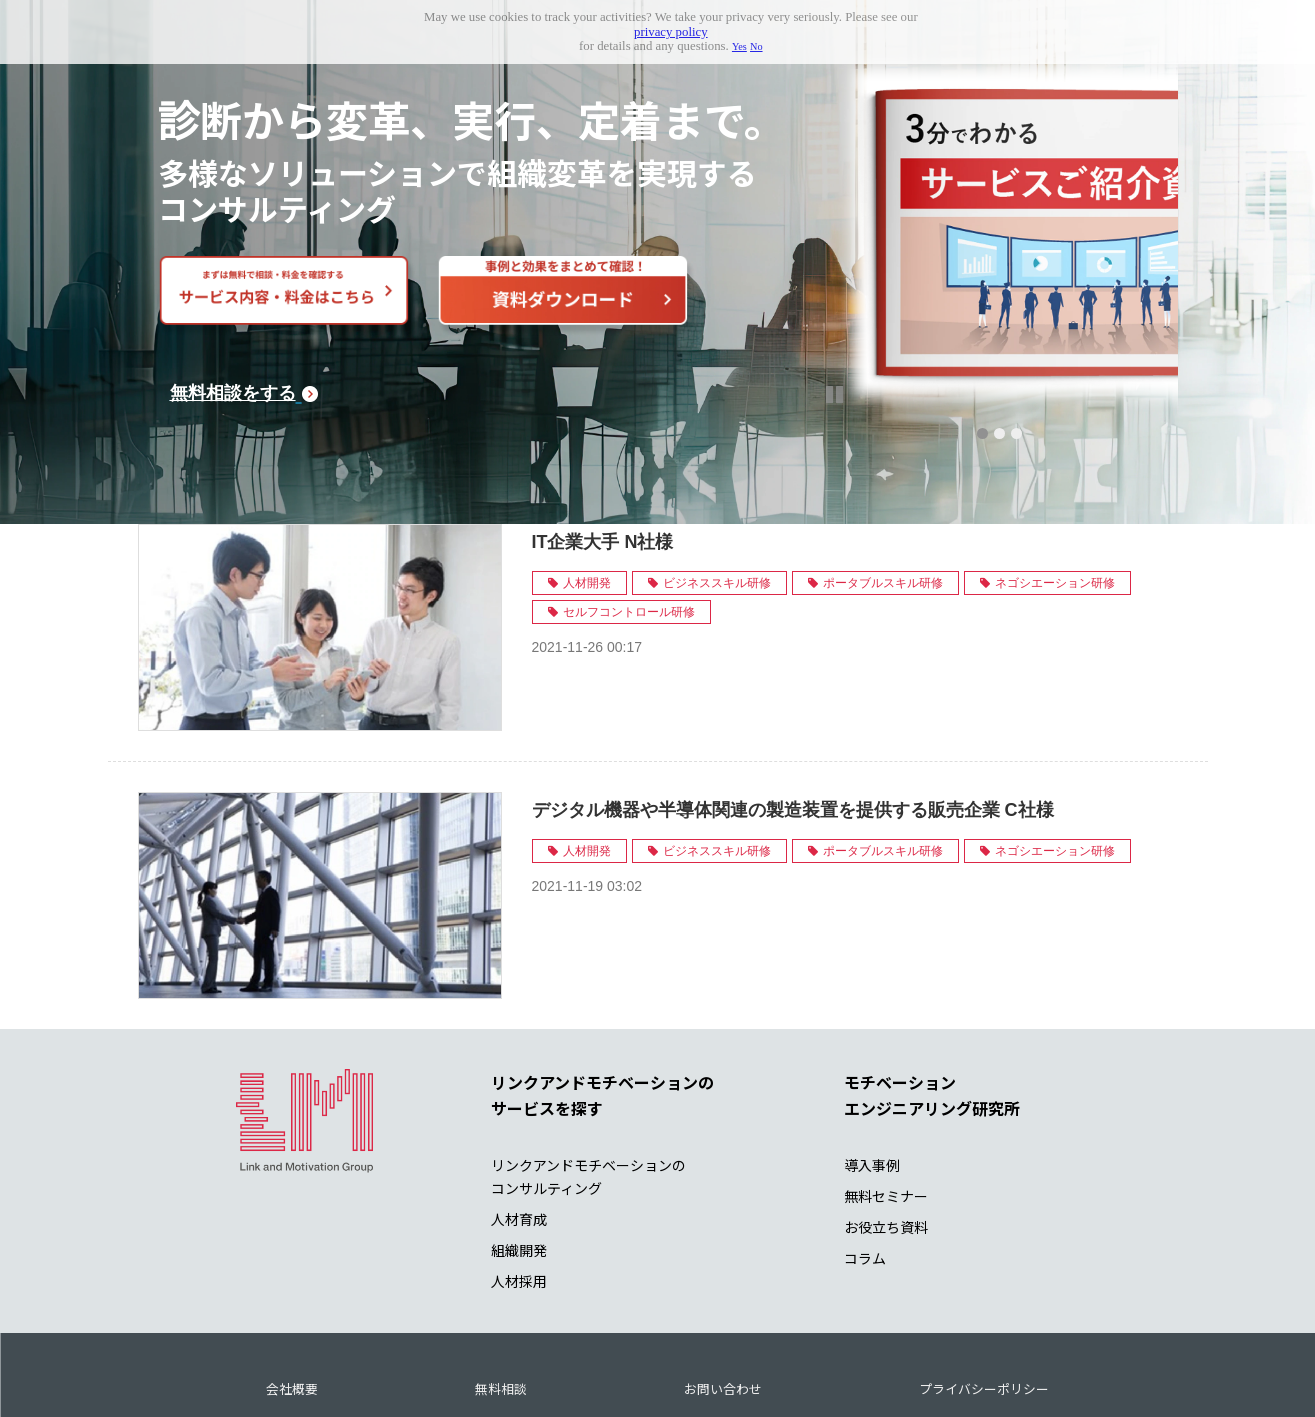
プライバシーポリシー (984, 1299)
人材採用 (519, 1192)
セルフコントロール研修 (629, 523)
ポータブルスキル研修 (883, 494)
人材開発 (587, 494)
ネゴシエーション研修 (1055, 494)
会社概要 (292, 1299)
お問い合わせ (723, 1299)
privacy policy (671, 32)
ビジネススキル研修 (717, 494)
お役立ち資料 (886, 1138)
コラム (865, 1169)
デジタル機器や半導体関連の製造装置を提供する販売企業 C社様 (793, 721)
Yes (739, 46)
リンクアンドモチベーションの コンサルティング (588, 1087)
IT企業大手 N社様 (603, 453)
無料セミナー (886, 1107)
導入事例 (872, 1076)
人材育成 (519, 1130)
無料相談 (501, 1299)
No (756, 46)
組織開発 (519, 1161)
